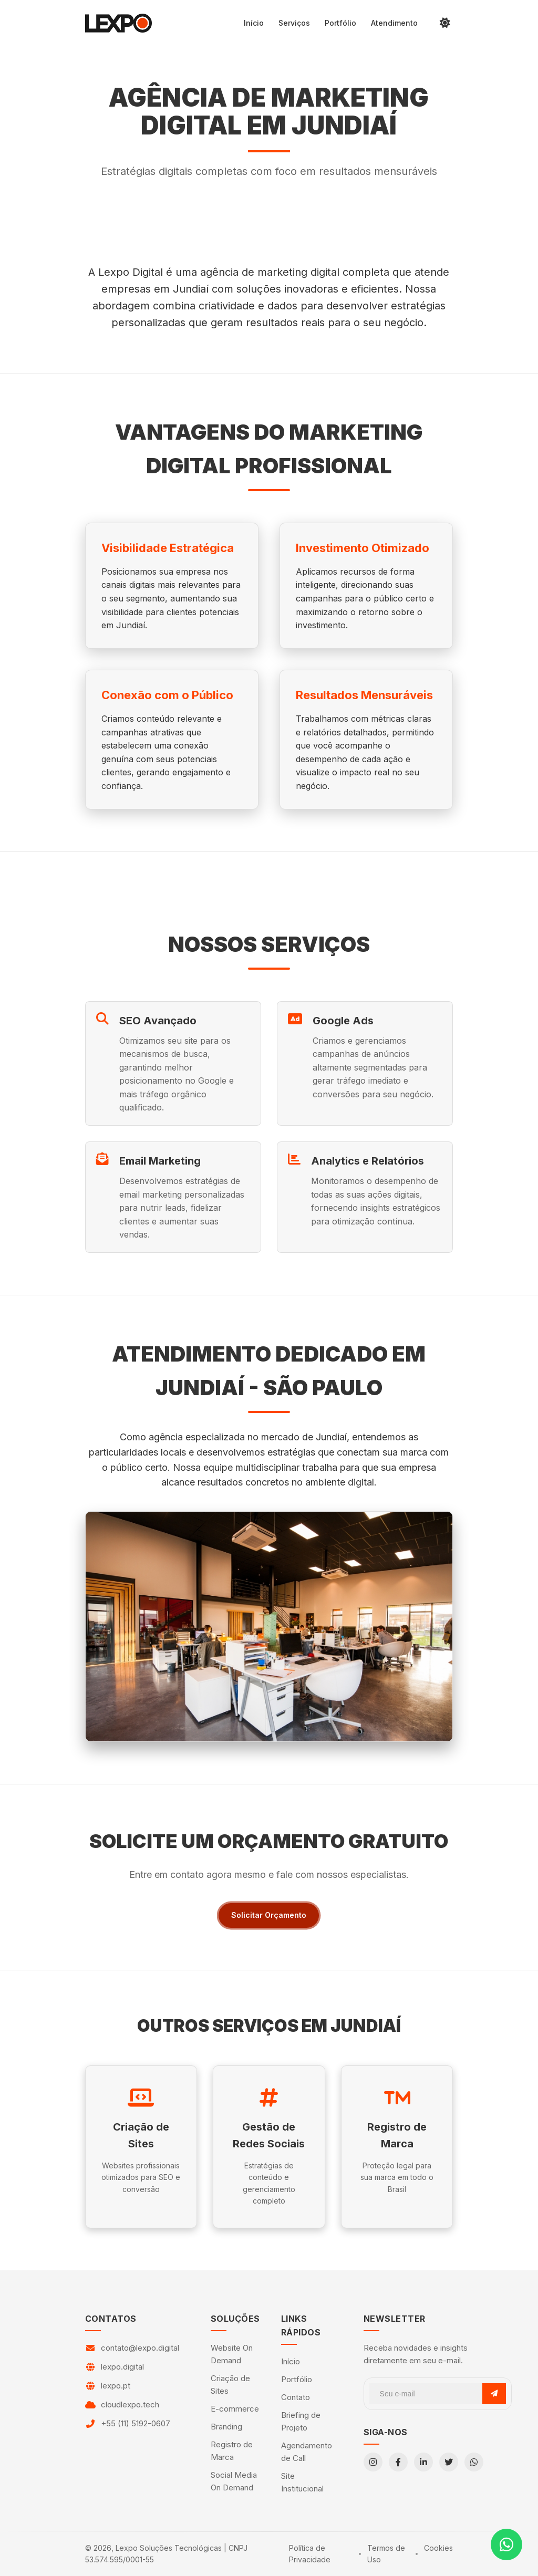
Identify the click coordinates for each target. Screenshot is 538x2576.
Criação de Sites (230, 2384)
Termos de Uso (386, 2553)
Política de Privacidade (309, 2553)
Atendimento (394, 22)
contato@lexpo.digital (140, 2348)
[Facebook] (398, 2462)
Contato (295, 2397)
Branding (226, 2427)
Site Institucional (302, 2482)
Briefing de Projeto (300, 2421)
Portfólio (340, 22)
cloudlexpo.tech (130, 2404)
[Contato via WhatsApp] (506, 2544)
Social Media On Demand (234, 2481)
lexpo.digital (122, 2367)
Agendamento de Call (306, 2451)
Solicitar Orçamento (268, 1914)
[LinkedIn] (423, 2462)
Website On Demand (232, 2354)
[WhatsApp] (473, 2462)
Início (254, 22)
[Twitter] (448, 2462)
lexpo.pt (115, 2386)
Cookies (438, 2547)
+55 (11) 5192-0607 (135, 2423)
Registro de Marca (232, 2450)
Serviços (294, 22)
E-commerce (235, 2409)
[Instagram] (373, 2462)
